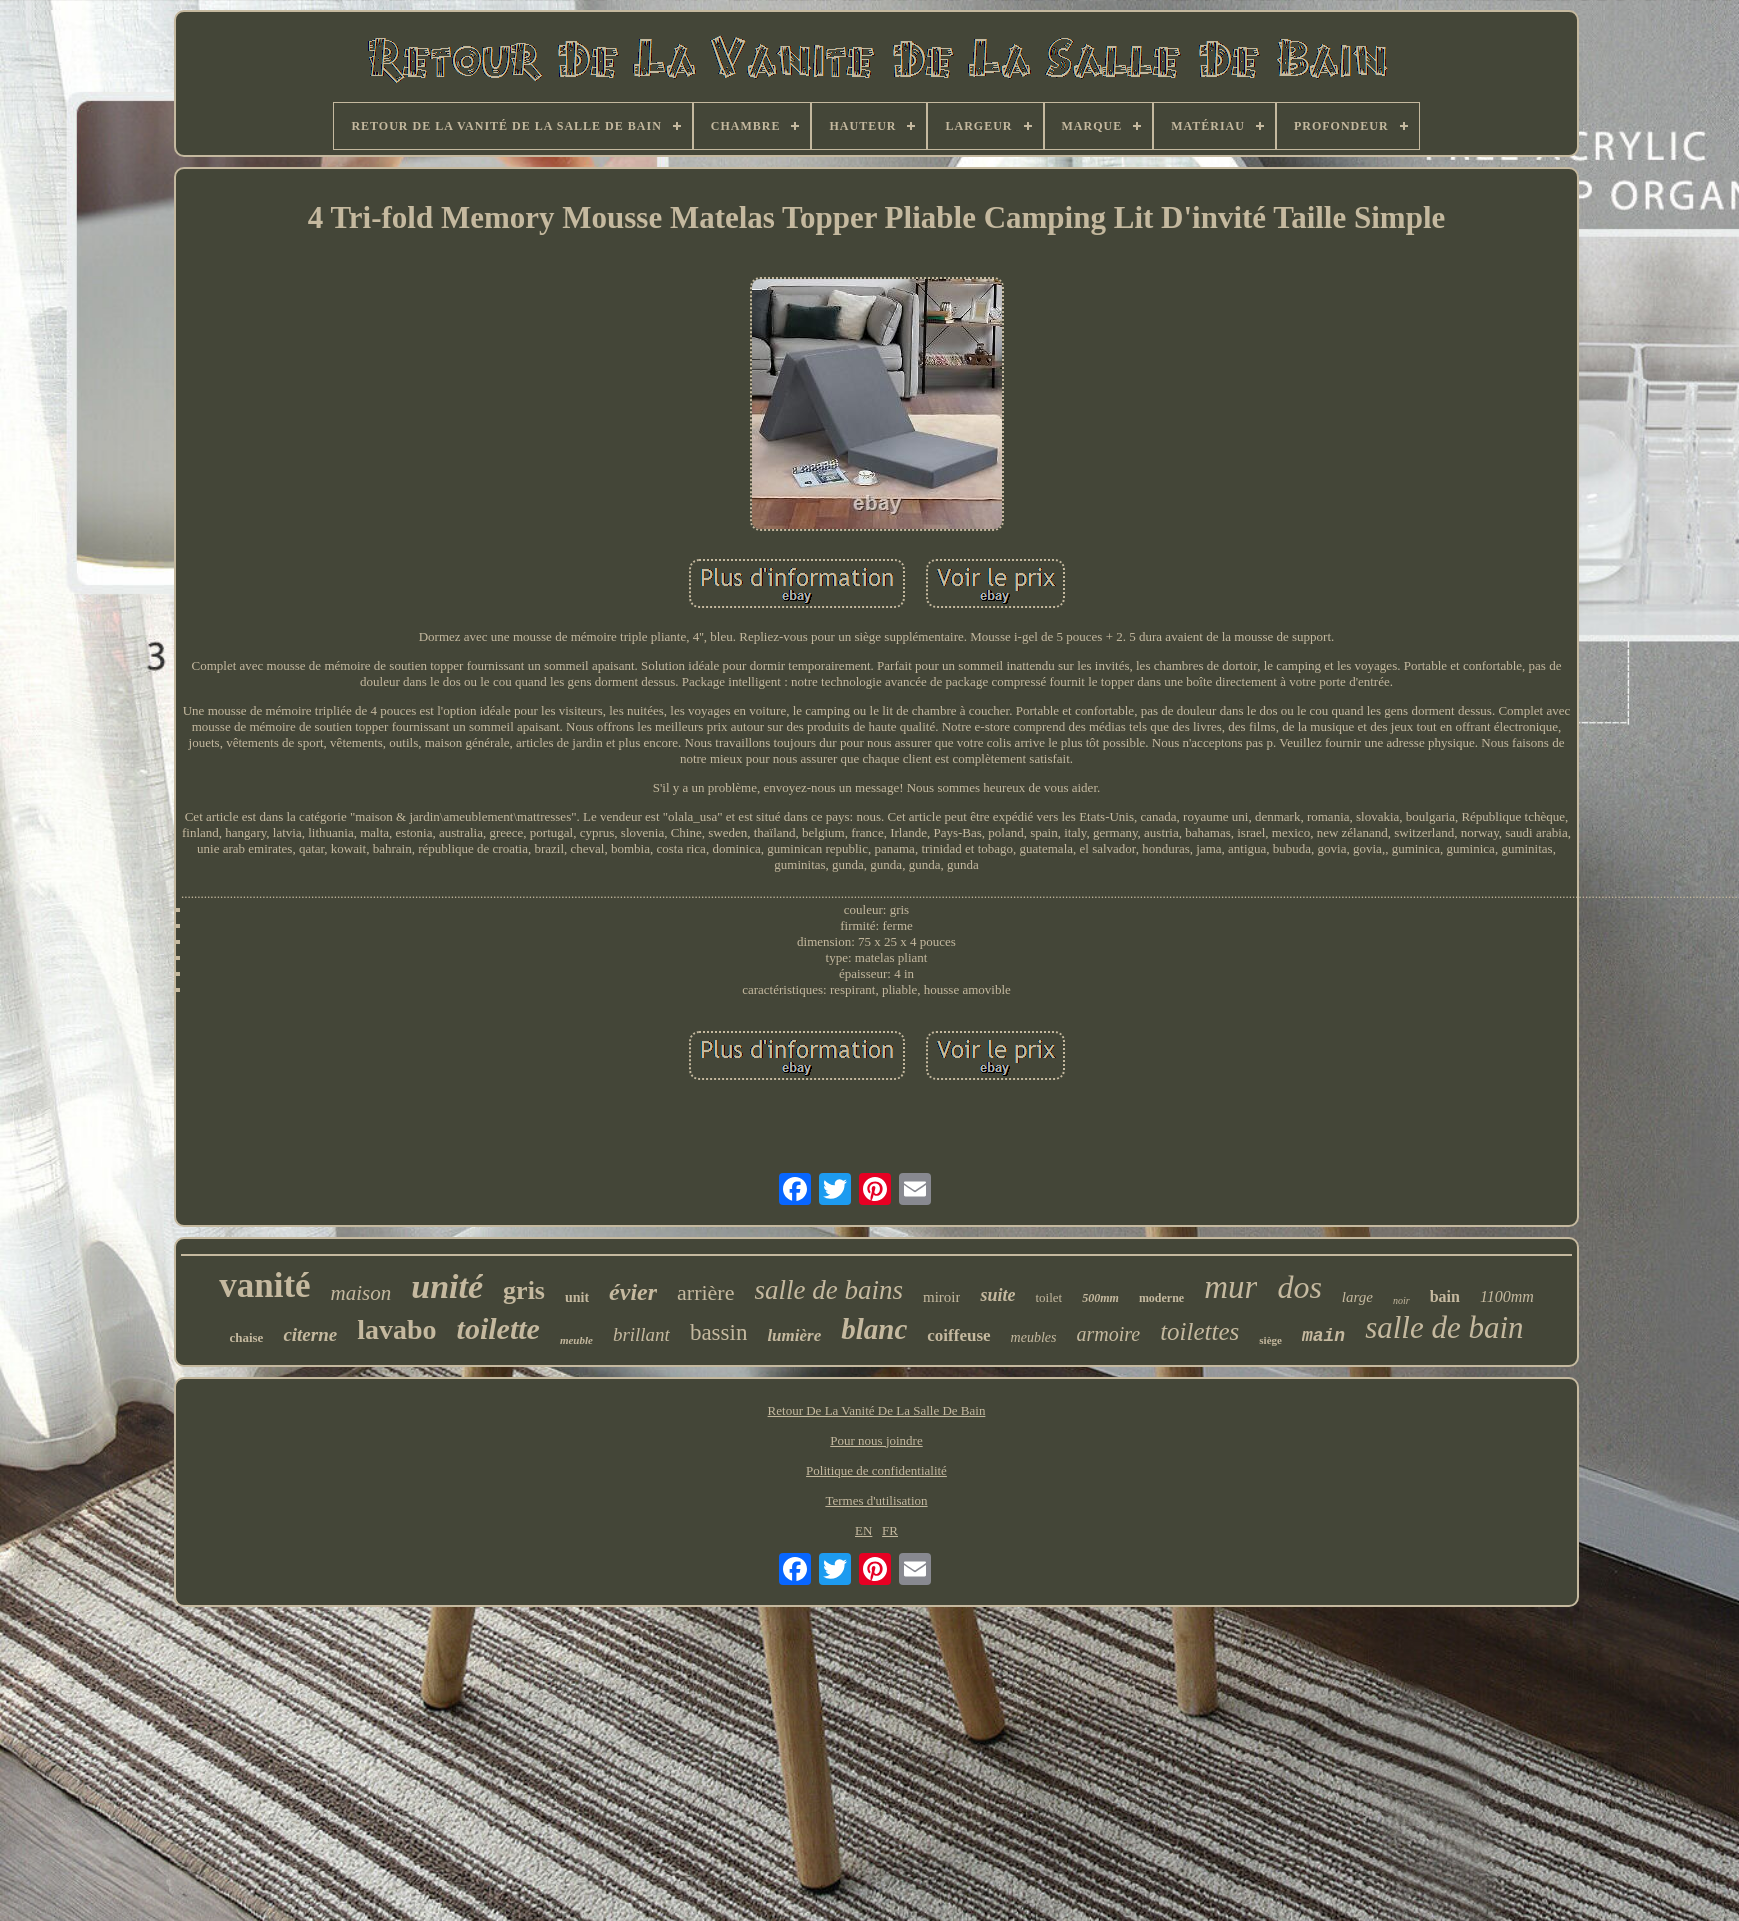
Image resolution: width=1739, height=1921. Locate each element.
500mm (1100, 1298)
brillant (641, 1334)
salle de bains (828, 1290)
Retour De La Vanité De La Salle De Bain (877, 1410)
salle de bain (1444, 1327)
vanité (264, 1285)
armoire (1108, 1334)
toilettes (1199, 1331)
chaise (246, 1337)
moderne (1161, 1298)
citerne (310, 1334)
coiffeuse (958, 1335)
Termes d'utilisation (876, 1500)
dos (1299, 1287)
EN (863, 1530)
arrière (705, 1292)
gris (524, 1290)
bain (1445, 1296)
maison (361, 1293)
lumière (794, 1335)
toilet (1048, 1297)
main (1323, 1336)
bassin (719, 1332)
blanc (874, 1329)
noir (1401, 1300)
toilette (498, 1328)
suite (997, 1295)
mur (1230, 1287)
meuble (576, 1340)
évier (633, 1292)
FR (890, 1530)
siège (1270, 1340)
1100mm (1507, 1296)
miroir (942, 1297)
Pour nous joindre (876, 1440)
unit (577, 1297)
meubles (1034, 1337)
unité (447, 1286)
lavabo (396, 1329)
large (1357, 1297)
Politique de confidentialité (876, 1470)
